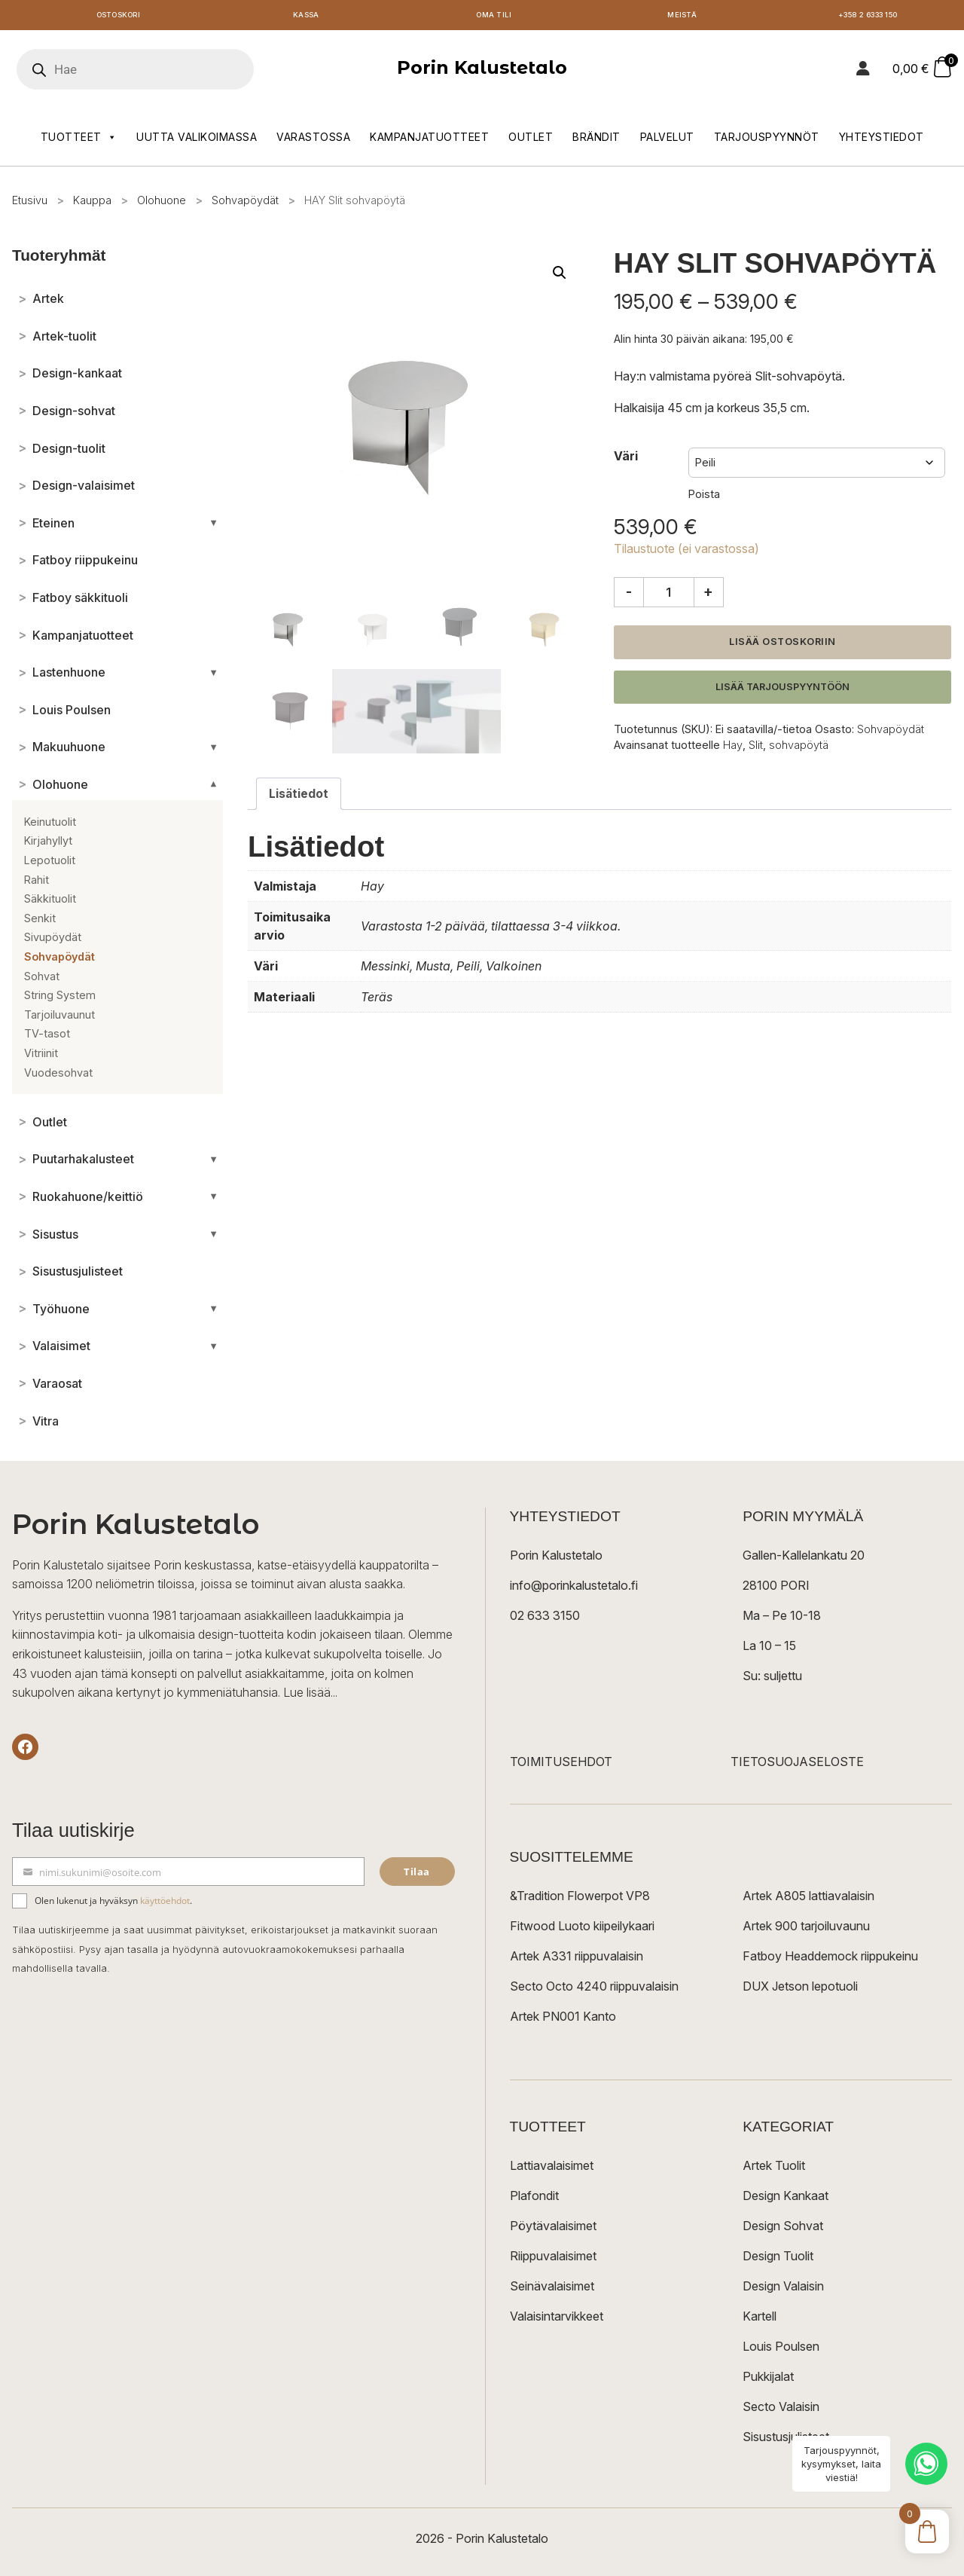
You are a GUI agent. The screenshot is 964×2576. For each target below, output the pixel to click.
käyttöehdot (165, 1903)
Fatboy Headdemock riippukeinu (830, 1958)
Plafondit (534, 2198)
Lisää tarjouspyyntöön (782, 689)
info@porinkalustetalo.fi (574, 1588)
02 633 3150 (545, 1618)
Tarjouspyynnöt (766, 140)
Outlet (530, 140)
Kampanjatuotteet (429, 140)
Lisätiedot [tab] (299, 797)
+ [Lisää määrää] (708, 595)
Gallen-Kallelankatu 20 (804, 1558)
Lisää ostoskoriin (782, 645)
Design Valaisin (783, 2288)
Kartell (759, 2319)
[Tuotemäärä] (669, 596)
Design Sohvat (783, 2228)
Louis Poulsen (781, 2349)
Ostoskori (118, 17)
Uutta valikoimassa (196, 140)
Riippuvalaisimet (553, 2258)
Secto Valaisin (781, 2409)
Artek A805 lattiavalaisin (808, 1898)
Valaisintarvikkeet (556, 2319)
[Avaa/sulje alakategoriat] (213, 526)
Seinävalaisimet (552, 2288)
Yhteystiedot (881, 140)
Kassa (306, 17)
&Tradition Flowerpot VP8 (580, 1898)
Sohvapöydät (245, 203)
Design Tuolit (778, 2258)
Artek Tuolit (774, 2168)
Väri (626, 459)
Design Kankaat (785, 2198)
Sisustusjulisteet (786, 2439)
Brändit (596, 140)
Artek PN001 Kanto (563, 2019)
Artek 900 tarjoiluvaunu (806, 1928)
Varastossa (313, 140)
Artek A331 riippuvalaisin (576, 1958)
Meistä (682, 17)
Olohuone (161, 203)
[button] (559, 275)
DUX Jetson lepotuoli (800, 1989)
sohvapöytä (798, 747)
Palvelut (667, 140)
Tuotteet (79, 141)
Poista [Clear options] (704, 497)
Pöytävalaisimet (553, 2228)
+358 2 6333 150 (870, 17)
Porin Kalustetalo (482, 71)
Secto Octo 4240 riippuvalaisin (594, 1989)
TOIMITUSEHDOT (561, 1764)
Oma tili (493, 17)
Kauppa (92, 203)
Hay (733, 747)
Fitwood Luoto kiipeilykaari (582, 1928)
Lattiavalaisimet (551, 2168)
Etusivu (29, 203)
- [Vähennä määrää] (629, 595)
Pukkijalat (768, 2379)
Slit (756, 747)
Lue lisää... (310, 1696)
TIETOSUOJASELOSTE (797, 1764)
